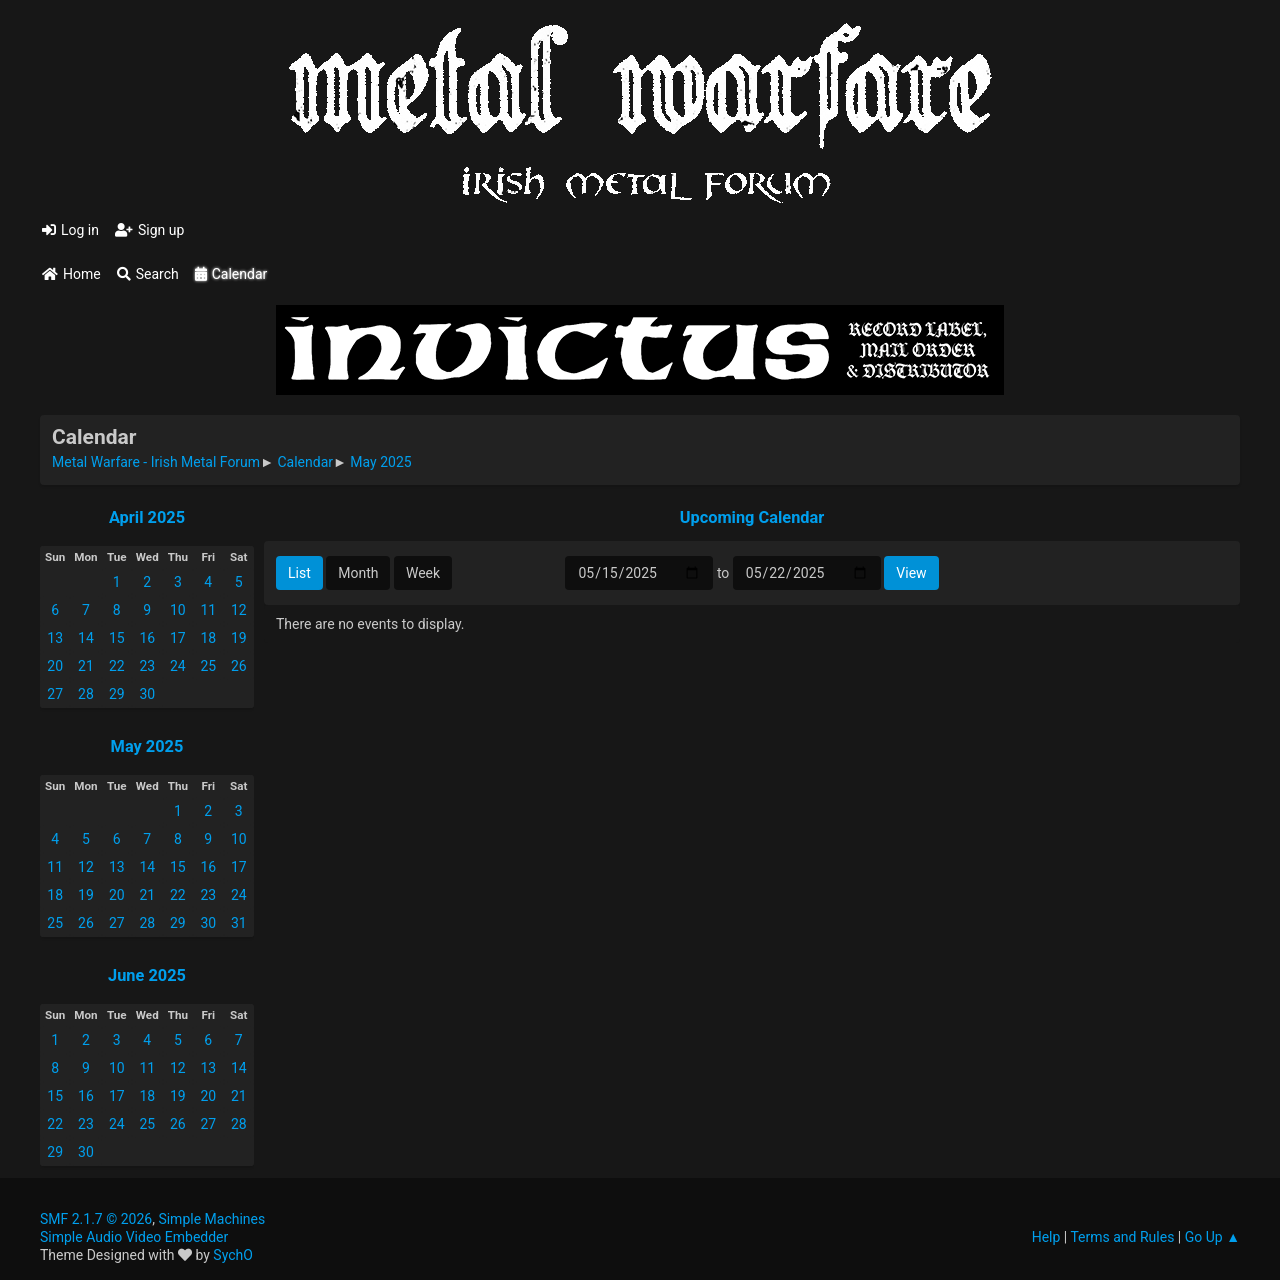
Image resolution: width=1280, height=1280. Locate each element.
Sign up (149, 230)
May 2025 (147, 746)
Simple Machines (211, 1219)
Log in (70, 230)
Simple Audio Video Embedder (134, 1237)
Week (423, 573)
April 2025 (147, 517)
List (299, 573)
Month (358, 573)
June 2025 (147, 975)
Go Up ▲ (1212, 1237)
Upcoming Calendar (752, 517)
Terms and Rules (1122, 1237)
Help (1046, 1237)
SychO (233, 1255)
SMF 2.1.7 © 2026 (96, 1219)
